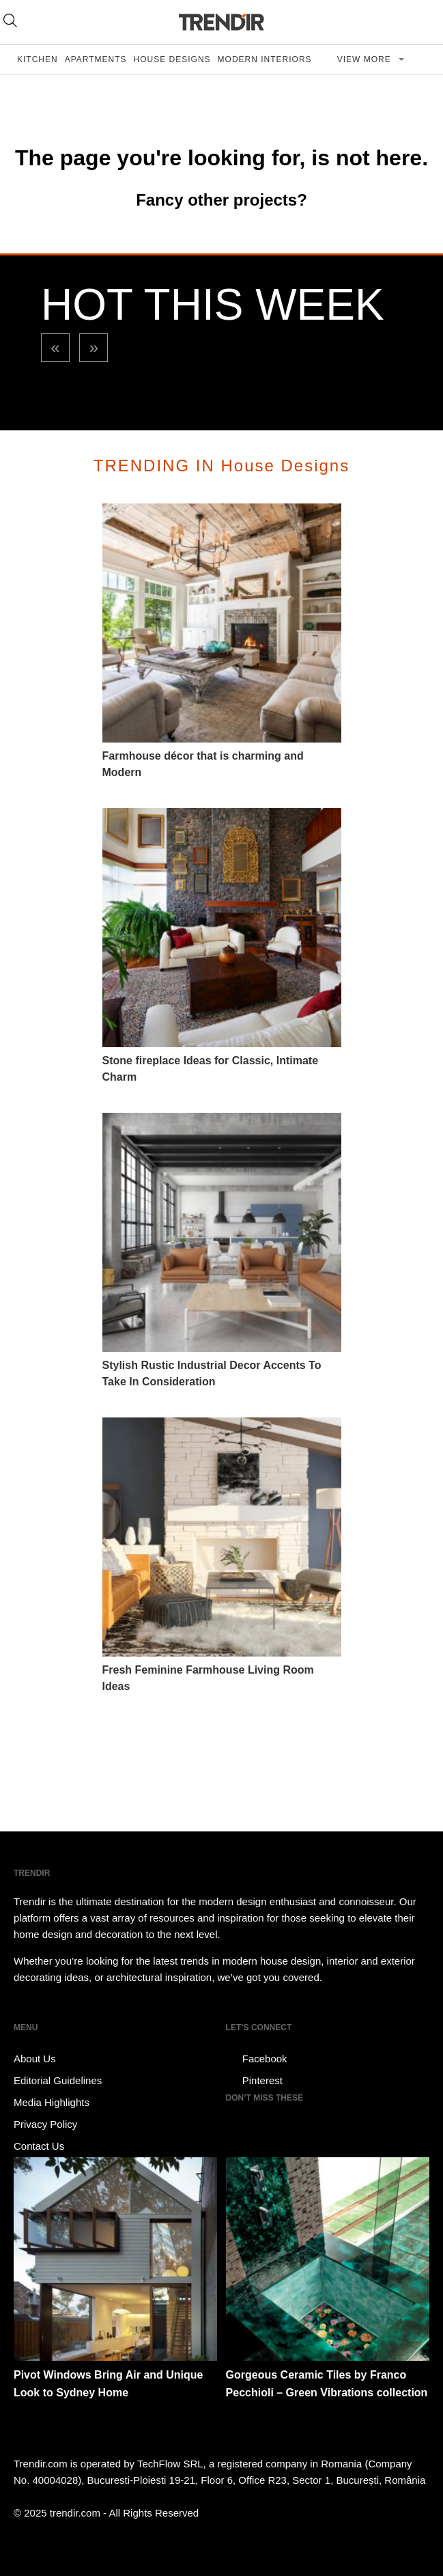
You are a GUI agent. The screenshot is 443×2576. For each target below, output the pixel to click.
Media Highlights (51, 2102)
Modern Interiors (265, 59)
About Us (35, 2058)
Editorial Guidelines (58, 2080)
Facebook (256, 2059)
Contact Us (39, 2146)
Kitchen (37, 59)
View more (365, 59)
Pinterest (254, 2081)
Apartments (96, 59)
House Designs (172, 59)
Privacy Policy (45, 2124)
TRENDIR (222, 22)
